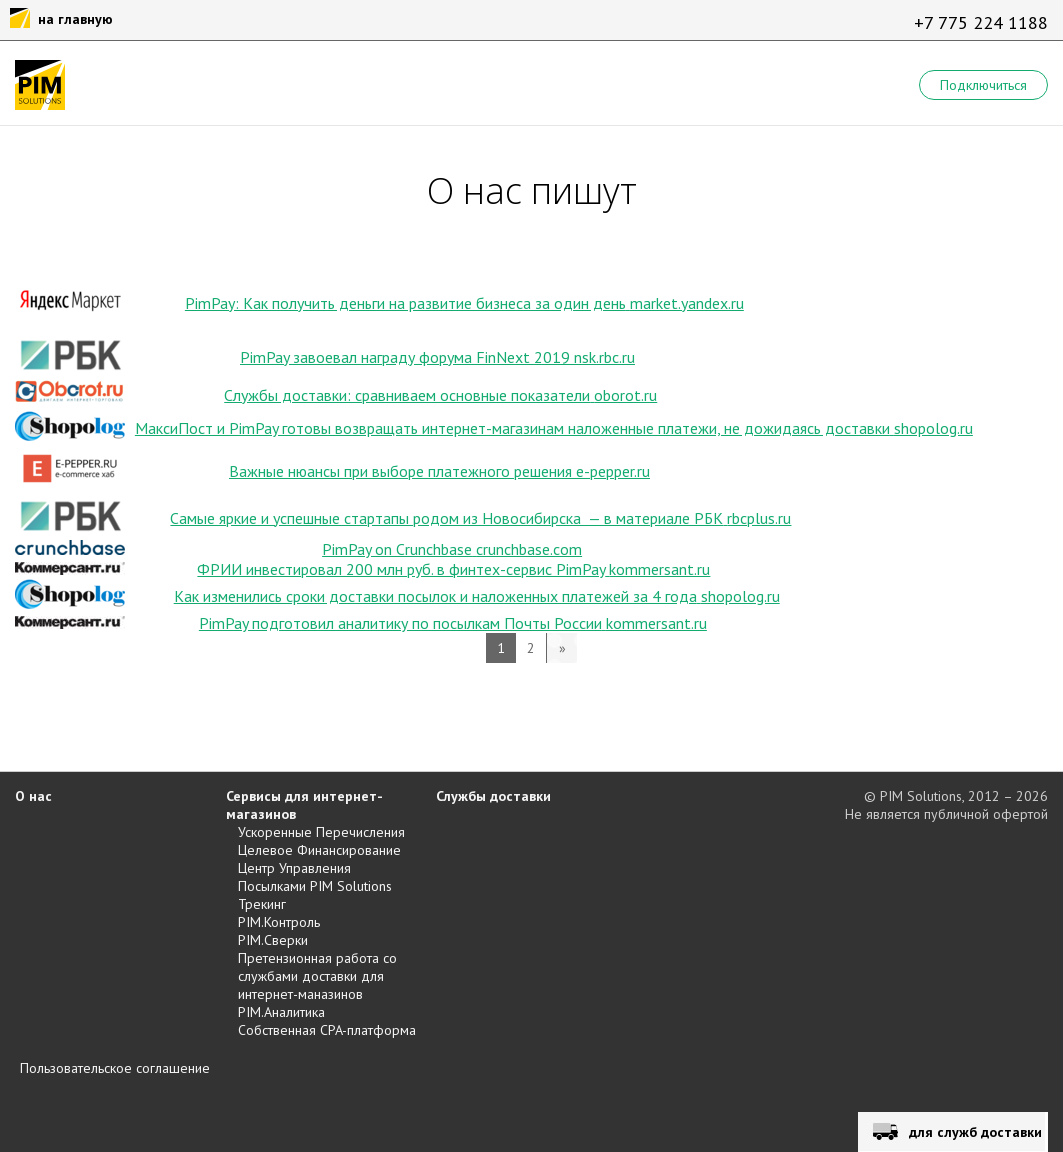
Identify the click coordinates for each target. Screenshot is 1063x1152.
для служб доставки (975, 1132)
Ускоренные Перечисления (321, 832)
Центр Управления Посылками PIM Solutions (315, 877)
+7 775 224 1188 (981, 22)
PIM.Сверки (273, 940)
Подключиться (983, 85)
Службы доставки (493, 796)
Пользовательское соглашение (115, 1068)
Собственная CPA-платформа (327, 1030)
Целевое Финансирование (319, 850)
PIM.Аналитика (281, 1012)
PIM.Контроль (279, 922)
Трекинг (262, 904)
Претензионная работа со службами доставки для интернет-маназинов (317, 976)
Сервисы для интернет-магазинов (304, 805)
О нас (33, 796)
